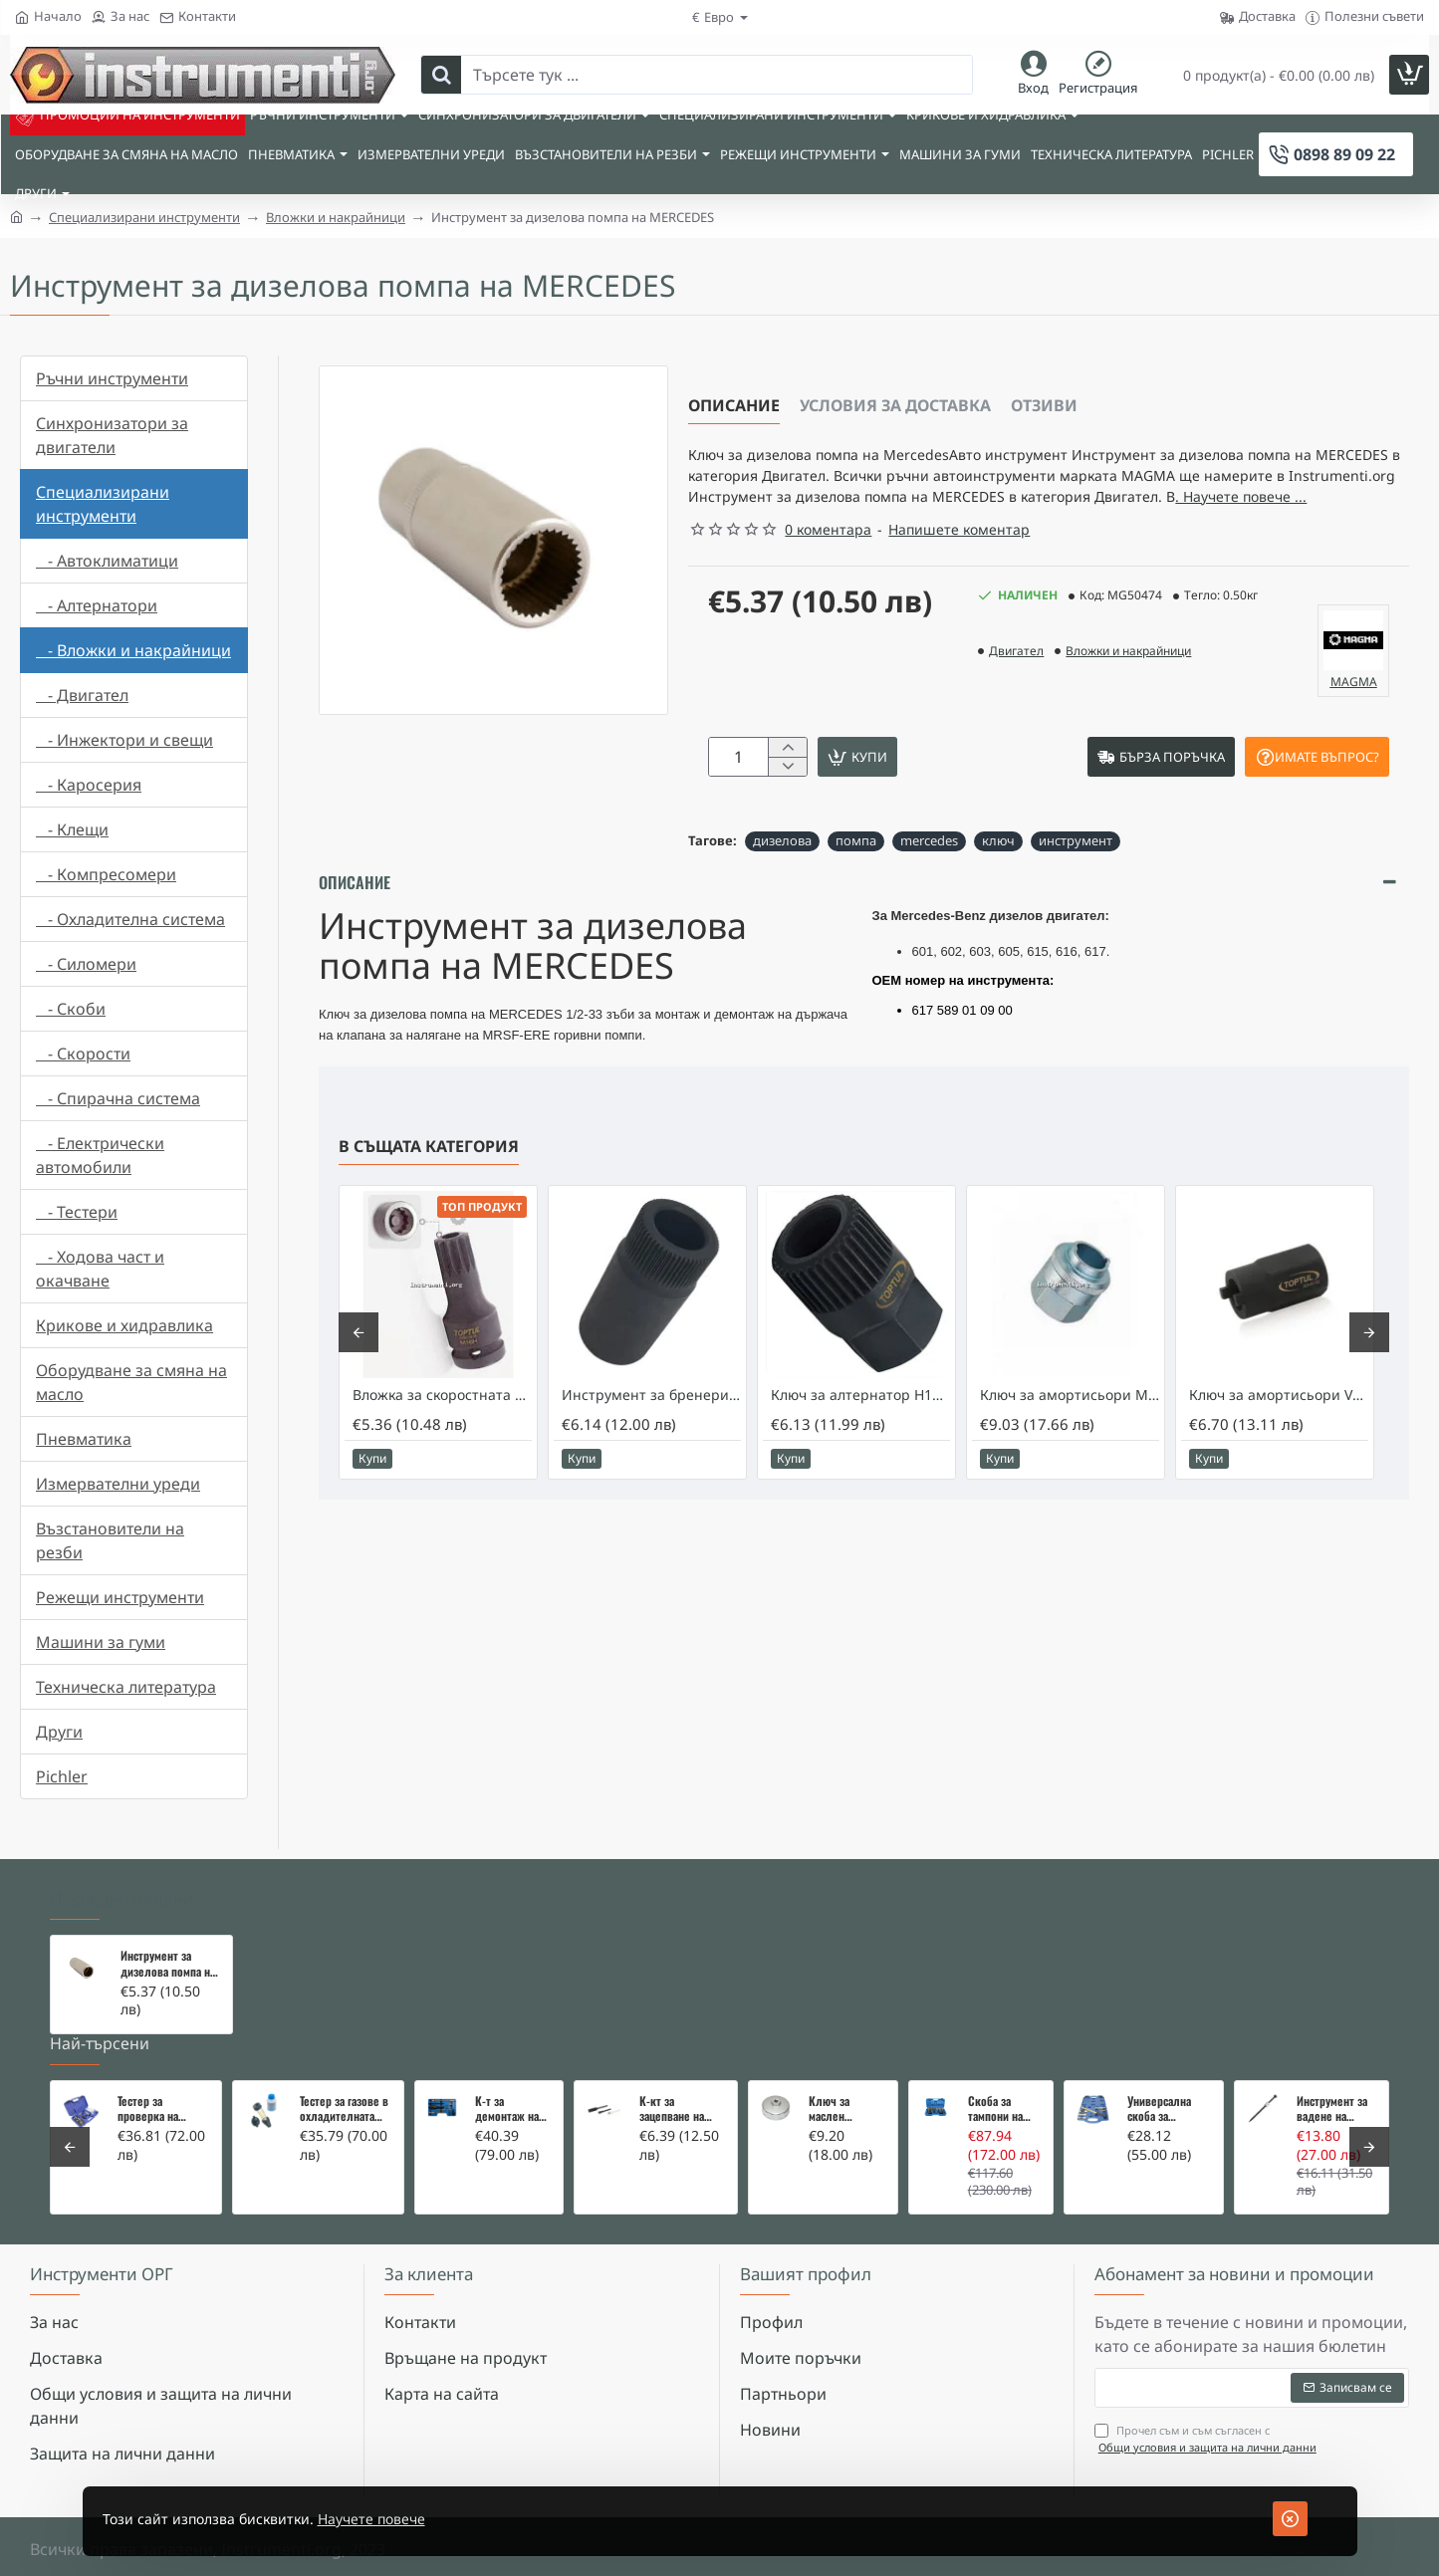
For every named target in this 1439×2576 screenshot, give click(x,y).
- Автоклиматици (107, 561)
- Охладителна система (130, 919)
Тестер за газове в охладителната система (344, 2109)
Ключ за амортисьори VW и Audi (1278, 1434)
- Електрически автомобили (100, 1155)
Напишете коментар (959, 562)
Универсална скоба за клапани (1159, 2109)
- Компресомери (106, 874)
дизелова (782, 879)
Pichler (62, 1776)
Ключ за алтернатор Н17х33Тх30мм (860, 1434)
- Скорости (83, 1053)
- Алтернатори (96, 605)
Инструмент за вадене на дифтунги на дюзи (1332, 2109)
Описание (734, 405)
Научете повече (408, 2519)
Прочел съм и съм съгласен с (1207, 2439)
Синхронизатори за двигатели (112, 435)
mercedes (929, 879)
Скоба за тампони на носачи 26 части (995, 2109)
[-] (787, 804)
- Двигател (82, 695)
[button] (932, 793)
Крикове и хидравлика (124, 1325)
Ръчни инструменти (112, 378)
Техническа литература (126, 1687)
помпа (856, 879)
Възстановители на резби (110, 1540)
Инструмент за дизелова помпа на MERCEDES (167, 1964)
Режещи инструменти (120, 1597)
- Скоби (71, 1009)
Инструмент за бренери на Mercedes (651, 1434)
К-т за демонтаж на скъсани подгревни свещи (507, 2109)
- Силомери (86, 964)
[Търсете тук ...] (441, 75)
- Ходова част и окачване (100, 1268)
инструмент (1075, 879)
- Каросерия (88, 785)
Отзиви (1044, 405)
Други (59, 1732)
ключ (998, 879)
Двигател (1016, 683)
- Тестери (77, 1212)
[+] (787, 782)
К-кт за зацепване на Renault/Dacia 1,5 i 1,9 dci (681, 2109)
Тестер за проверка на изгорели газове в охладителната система (162, 2109)
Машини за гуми (100, 1642)
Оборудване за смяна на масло (131, 1382)
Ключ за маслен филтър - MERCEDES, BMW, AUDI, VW (844, 2109)
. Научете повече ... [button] (851, 528)
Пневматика (83, 1439)
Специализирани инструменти (144, 217)
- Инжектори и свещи (124, 740)
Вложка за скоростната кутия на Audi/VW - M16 (442, 1434)
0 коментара (828, 562)
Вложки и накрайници (335, 217)
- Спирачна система (118, 1098)
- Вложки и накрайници (133, 650)
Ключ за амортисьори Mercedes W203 (1069, 1434)
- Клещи (72, 829)
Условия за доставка (895, 405)
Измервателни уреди (118, 1484)
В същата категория (429, 1185)
